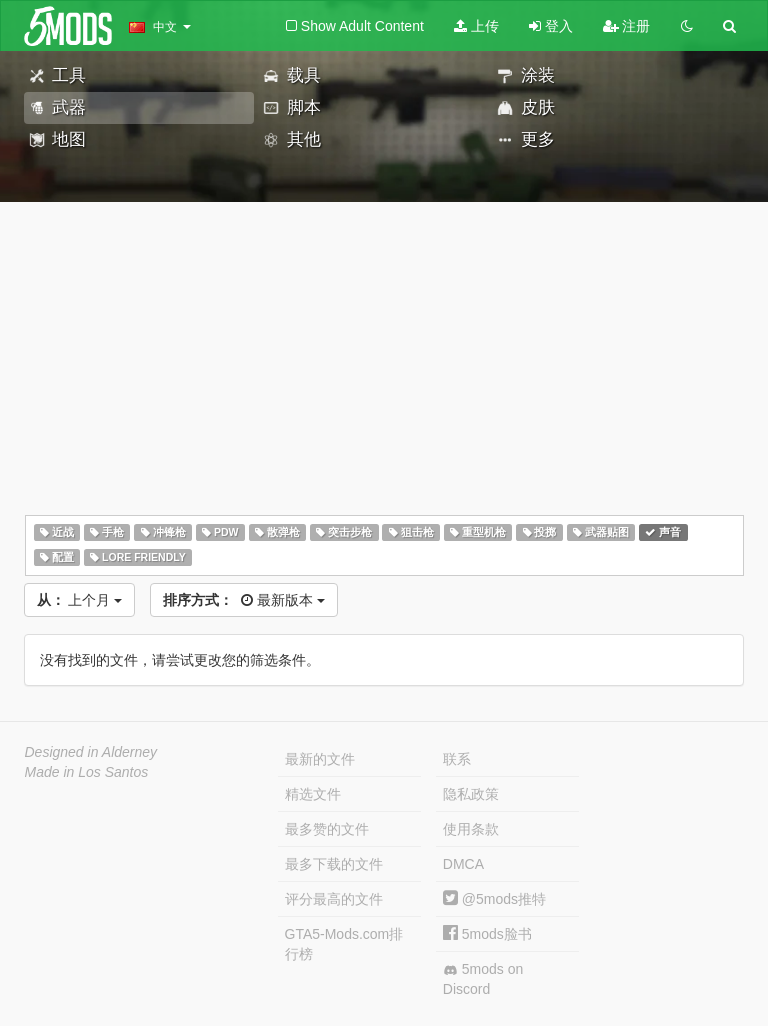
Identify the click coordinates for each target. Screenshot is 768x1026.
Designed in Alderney (91, 752)
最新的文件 (320, 759)
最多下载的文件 (334, 864)
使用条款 (471, 829)
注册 (627, 26)
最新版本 (244, 600)
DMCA (463, 864)
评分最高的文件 (334, 899)
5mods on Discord (483, 979)
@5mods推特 (494, 899)
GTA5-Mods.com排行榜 (344, 944)
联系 (457, 759)
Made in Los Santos (87, 772)
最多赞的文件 (327, 829)
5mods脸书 (487, 934)
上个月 (80, 600)
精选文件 (313, 794)
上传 (476, 26)
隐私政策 (471, 794)
